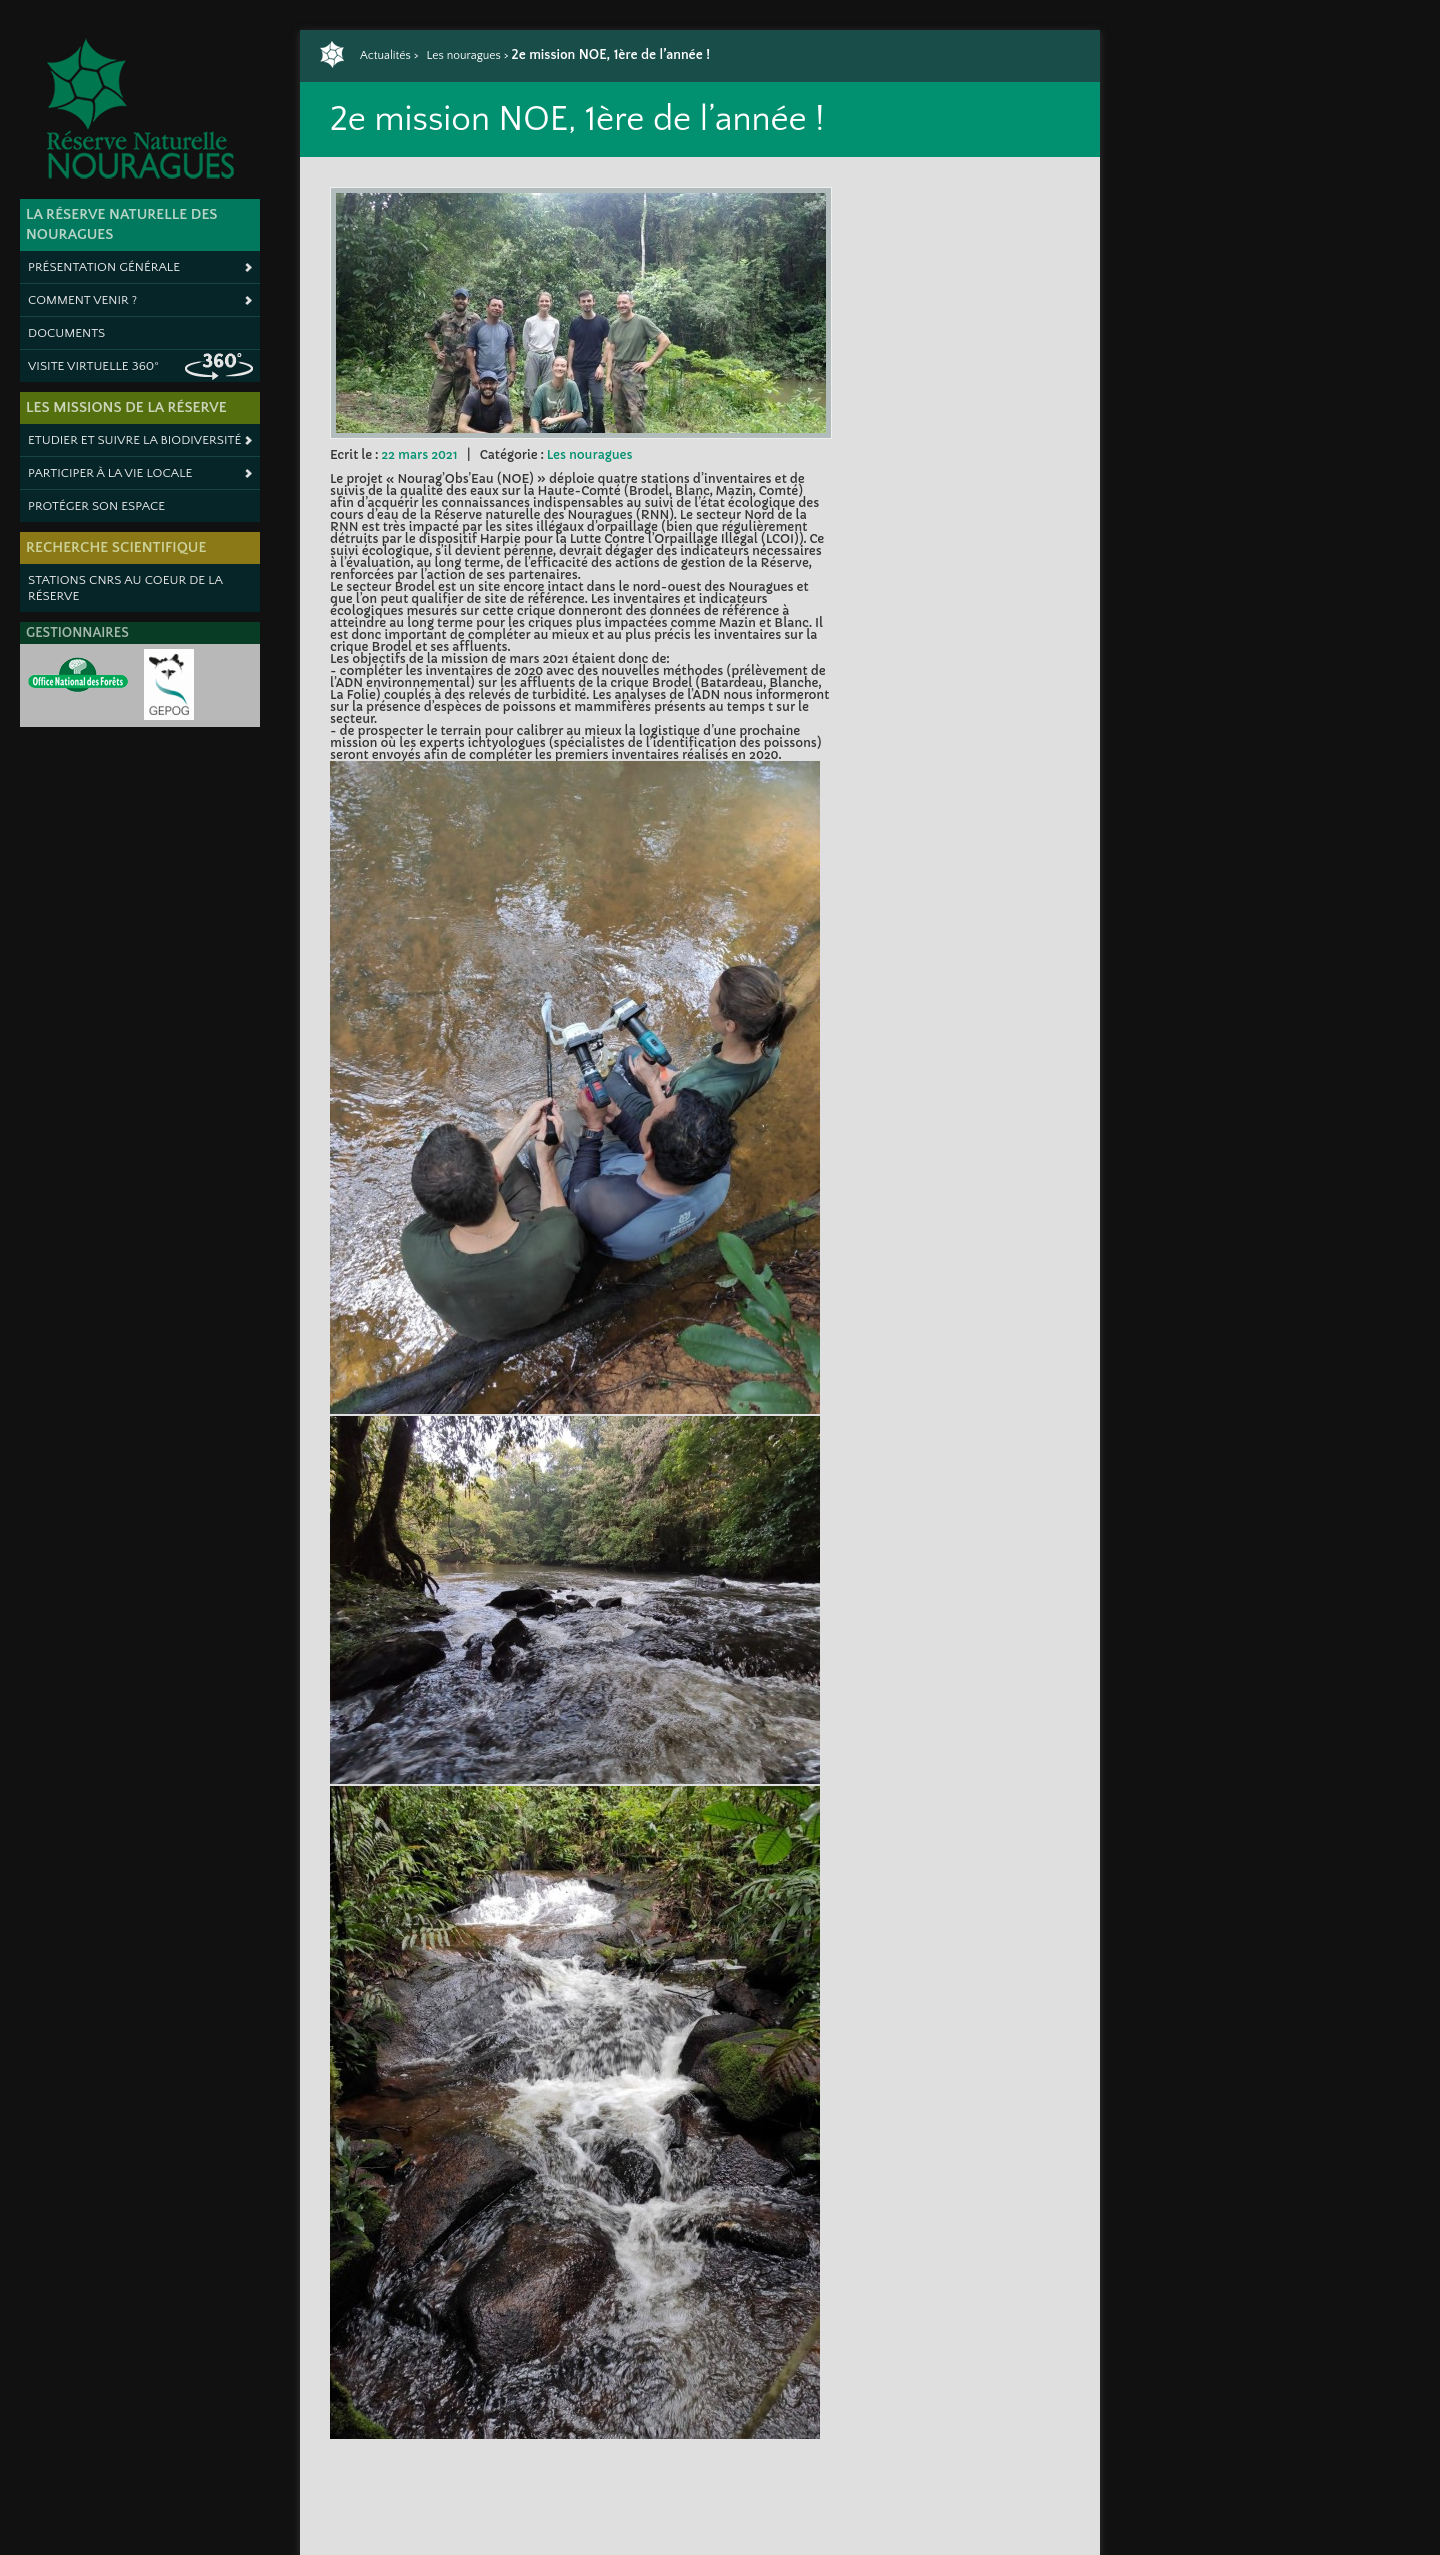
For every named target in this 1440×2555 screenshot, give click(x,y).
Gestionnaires (77, 633)
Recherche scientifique (116, 547)
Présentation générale (104, 267)
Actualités (385, 55)
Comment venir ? (82, 300)
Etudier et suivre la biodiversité (134, 440)
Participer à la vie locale (110, 473)
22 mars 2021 (419, 454)
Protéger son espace (96, 506)
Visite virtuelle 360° (93, 366)
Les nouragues (463, 55)
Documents (66, 333)
